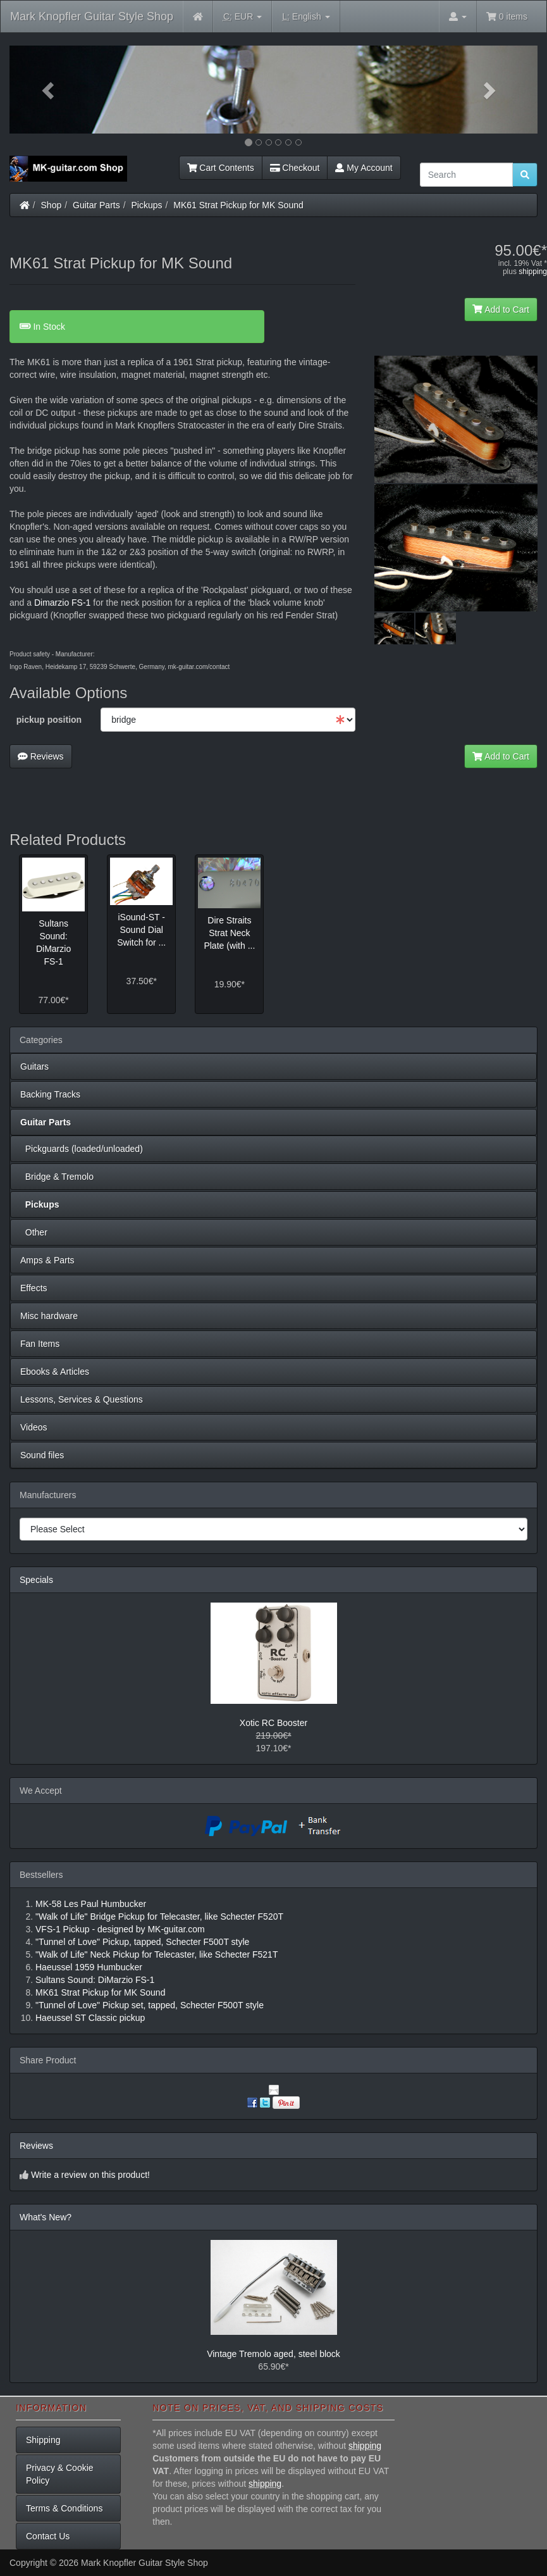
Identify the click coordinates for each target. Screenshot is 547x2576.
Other (33, 1232)
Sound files (42, 1455)
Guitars (34, 1066)
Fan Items (39, 1344)
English (305, 16)
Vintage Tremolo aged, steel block (273, 2354)
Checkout (295, 168)
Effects (33, 1288)
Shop (51, 205)
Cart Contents (220, 168)
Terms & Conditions (64, 2508)
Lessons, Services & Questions (81, 1399)
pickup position (49, 720)
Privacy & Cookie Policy (60, 2474)
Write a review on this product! (90, 2175)
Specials (36, 1580)
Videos (33, 1427)
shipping (533, 271)
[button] (49, 90)
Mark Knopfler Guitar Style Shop (91, 16)
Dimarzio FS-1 (62, 602)
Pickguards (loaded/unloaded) (81, 1149)
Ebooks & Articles (54, 1371)
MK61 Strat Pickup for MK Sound (238, 205)
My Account (363, 168)
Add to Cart (500, 309)
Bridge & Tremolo (57, 1177)
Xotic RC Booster (273, 1723)
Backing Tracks (50, 1094)
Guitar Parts (96, 205)
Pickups (147, 205)
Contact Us (48, 2536)
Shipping (43, 2440)
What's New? (45, 2217)
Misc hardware (49, 1316)
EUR (242, 16)
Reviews (41, 756)
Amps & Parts (47, 1260)
